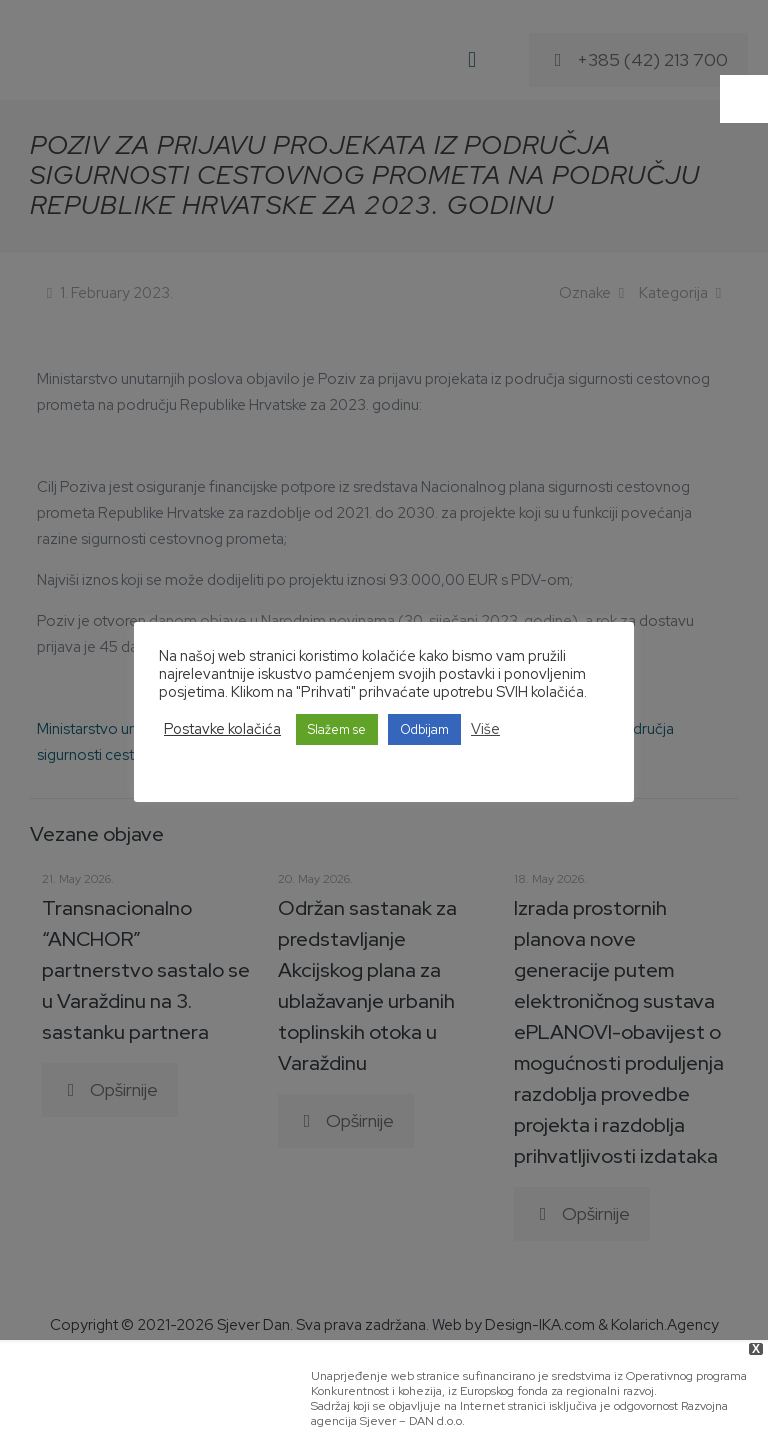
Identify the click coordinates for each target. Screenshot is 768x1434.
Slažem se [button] (337, 729)
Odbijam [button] (424, 729)
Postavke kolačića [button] (222, 729)
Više (485, 729)
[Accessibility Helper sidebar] (744, 99)
